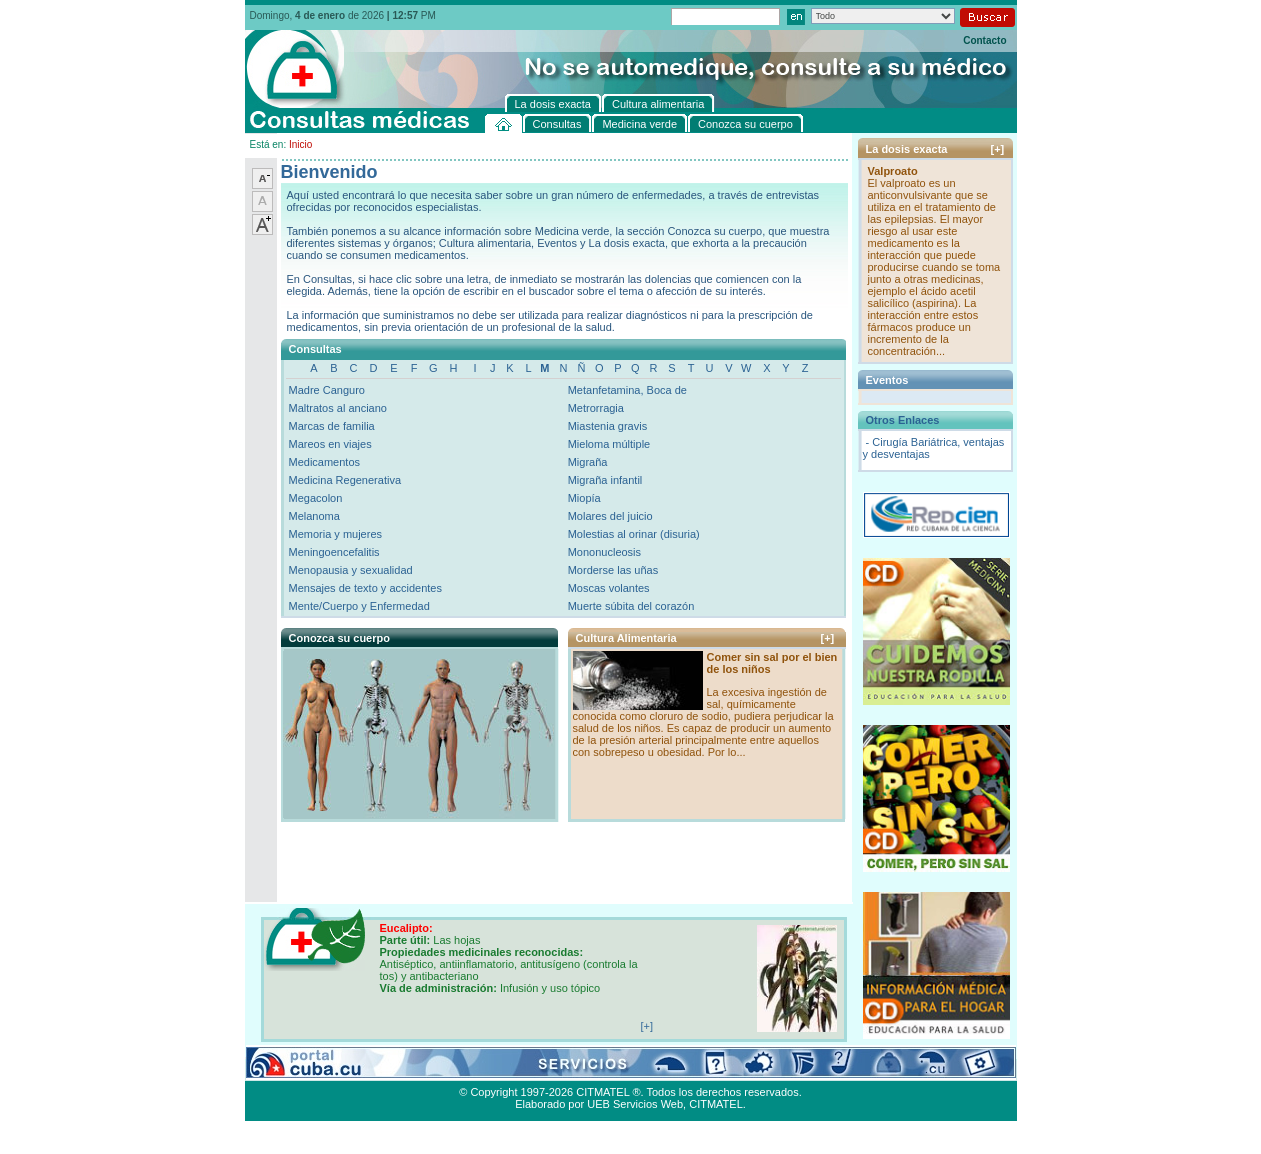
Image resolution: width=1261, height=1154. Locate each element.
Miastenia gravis (607, 426)
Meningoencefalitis (334, 552)
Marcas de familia (332, 426)
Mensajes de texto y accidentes (365, 588)
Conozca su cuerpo (465, 1069)
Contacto (984, 40)
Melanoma (314, 516)
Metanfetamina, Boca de (627, 390)
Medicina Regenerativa (345, 480)
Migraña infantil (605, 480)
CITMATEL (716, 1104)
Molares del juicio (610, 516)
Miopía (584, 498)
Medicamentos (325, 462)
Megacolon (316, 498)
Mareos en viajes (330, 444)
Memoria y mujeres (336, 534)
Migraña (588, 462)
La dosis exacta (560, 1069)
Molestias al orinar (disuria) (634, 534)
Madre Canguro (327, 390)
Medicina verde (371, 1069)
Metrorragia (596, 408)
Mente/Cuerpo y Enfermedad (359, 606)
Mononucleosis (604, 552)
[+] (828, 638)
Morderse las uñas (613, 570)
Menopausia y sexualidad (351, 570)
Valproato (893, 171)
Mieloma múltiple (609, 444)
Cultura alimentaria (653, 1069)
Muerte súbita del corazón (631, 606)
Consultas (300, 1069)
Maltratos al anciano (338, 408)
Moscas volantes (609, 588)
